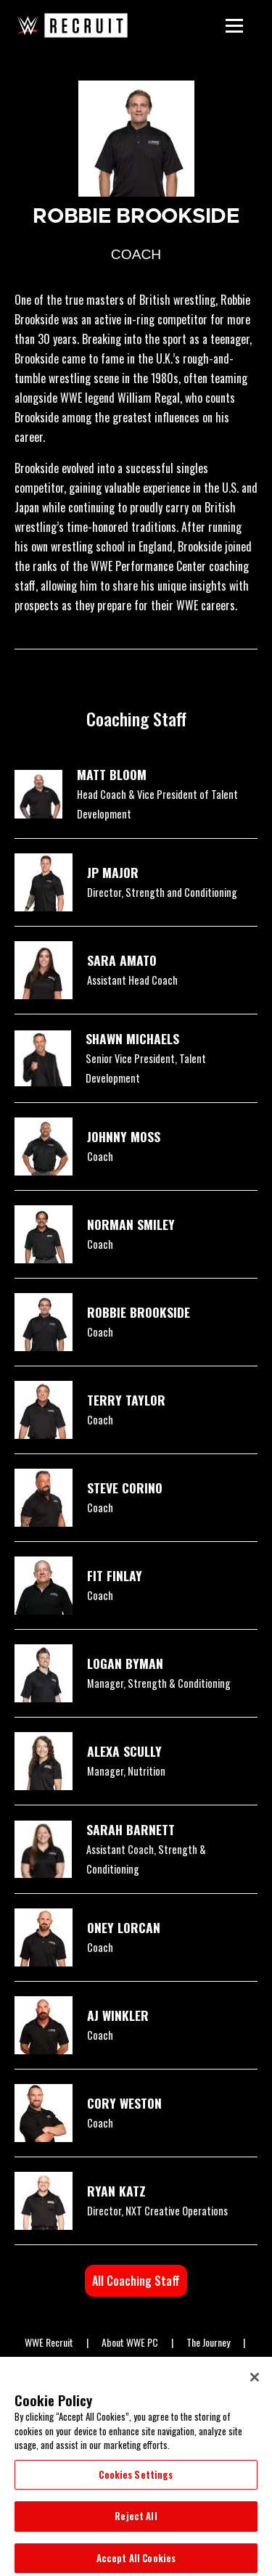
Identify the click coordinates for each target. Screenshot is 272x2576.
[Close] (255, 2388)
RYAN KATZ (116, 2190)
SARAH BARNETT (130, 1829)
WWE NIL (145, 2363)
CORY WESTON (124, 2102)
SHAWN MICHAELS (132, 1038)
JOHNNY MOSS (123, 1136)
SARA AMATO (122, 960)
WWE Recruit (49, 2342)
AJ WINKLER (118, 2015)
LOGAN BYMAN (125, 1663)
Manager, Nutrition (126, 1771)
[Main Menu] (234, 25)
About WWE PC (130, 2342)
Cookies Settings (136, 2485)
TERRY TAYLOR (126, 1399)
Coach (100, 1156)
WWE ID (86, 2363)
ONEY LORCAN (123, 1927)
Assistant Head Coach (132, 980)
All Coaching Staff (136, 2280)
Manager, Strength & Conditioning (159, 1683)
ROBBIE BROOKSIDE (138, 1312)
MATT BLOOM (112, 774)
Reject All (136, 2527)
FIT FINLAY (114, 1575)
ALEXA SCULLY (124, 1751)
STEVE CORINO (124, 1487)
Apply (200, 2363)
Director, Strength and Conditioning (162, 892)
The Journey (208, 2342)
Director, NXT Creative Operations (157, 2210)
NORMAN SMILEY (131, 1224)
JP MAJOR (113, 872)
